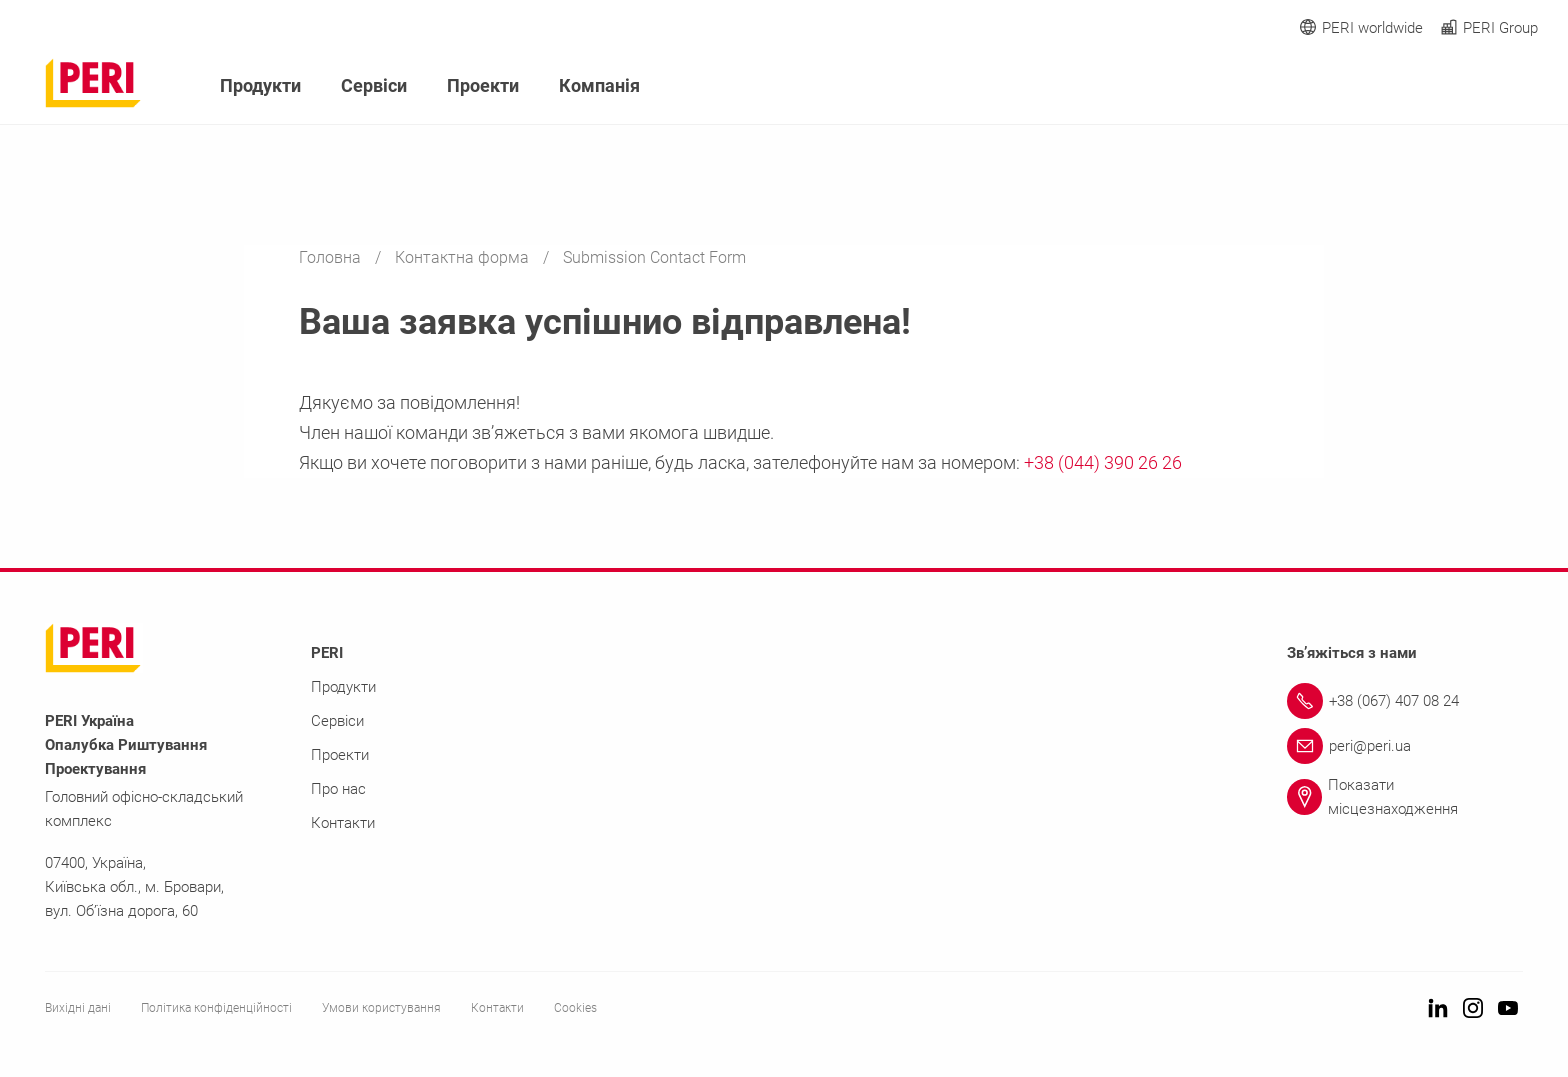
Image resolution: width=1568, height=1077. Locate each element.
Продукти (260, 85)
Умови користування (381, 1008)
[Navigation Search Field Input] (1418, 86)
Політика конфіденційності (216, 1008)
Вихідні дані (78, 1008)
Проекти (483, 85)
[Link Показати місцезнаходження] (1405, 797)
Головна (332, 257)
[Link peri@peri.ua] (1405, 746)
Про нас (338, 789)
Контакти (343, 823)
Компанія (599, 85)
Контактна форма (464, 257)
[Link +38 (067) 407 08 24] (1405, 701)
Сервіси (374, 85)
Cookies (575, 1008)
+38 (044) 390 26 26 (1103, 462)
